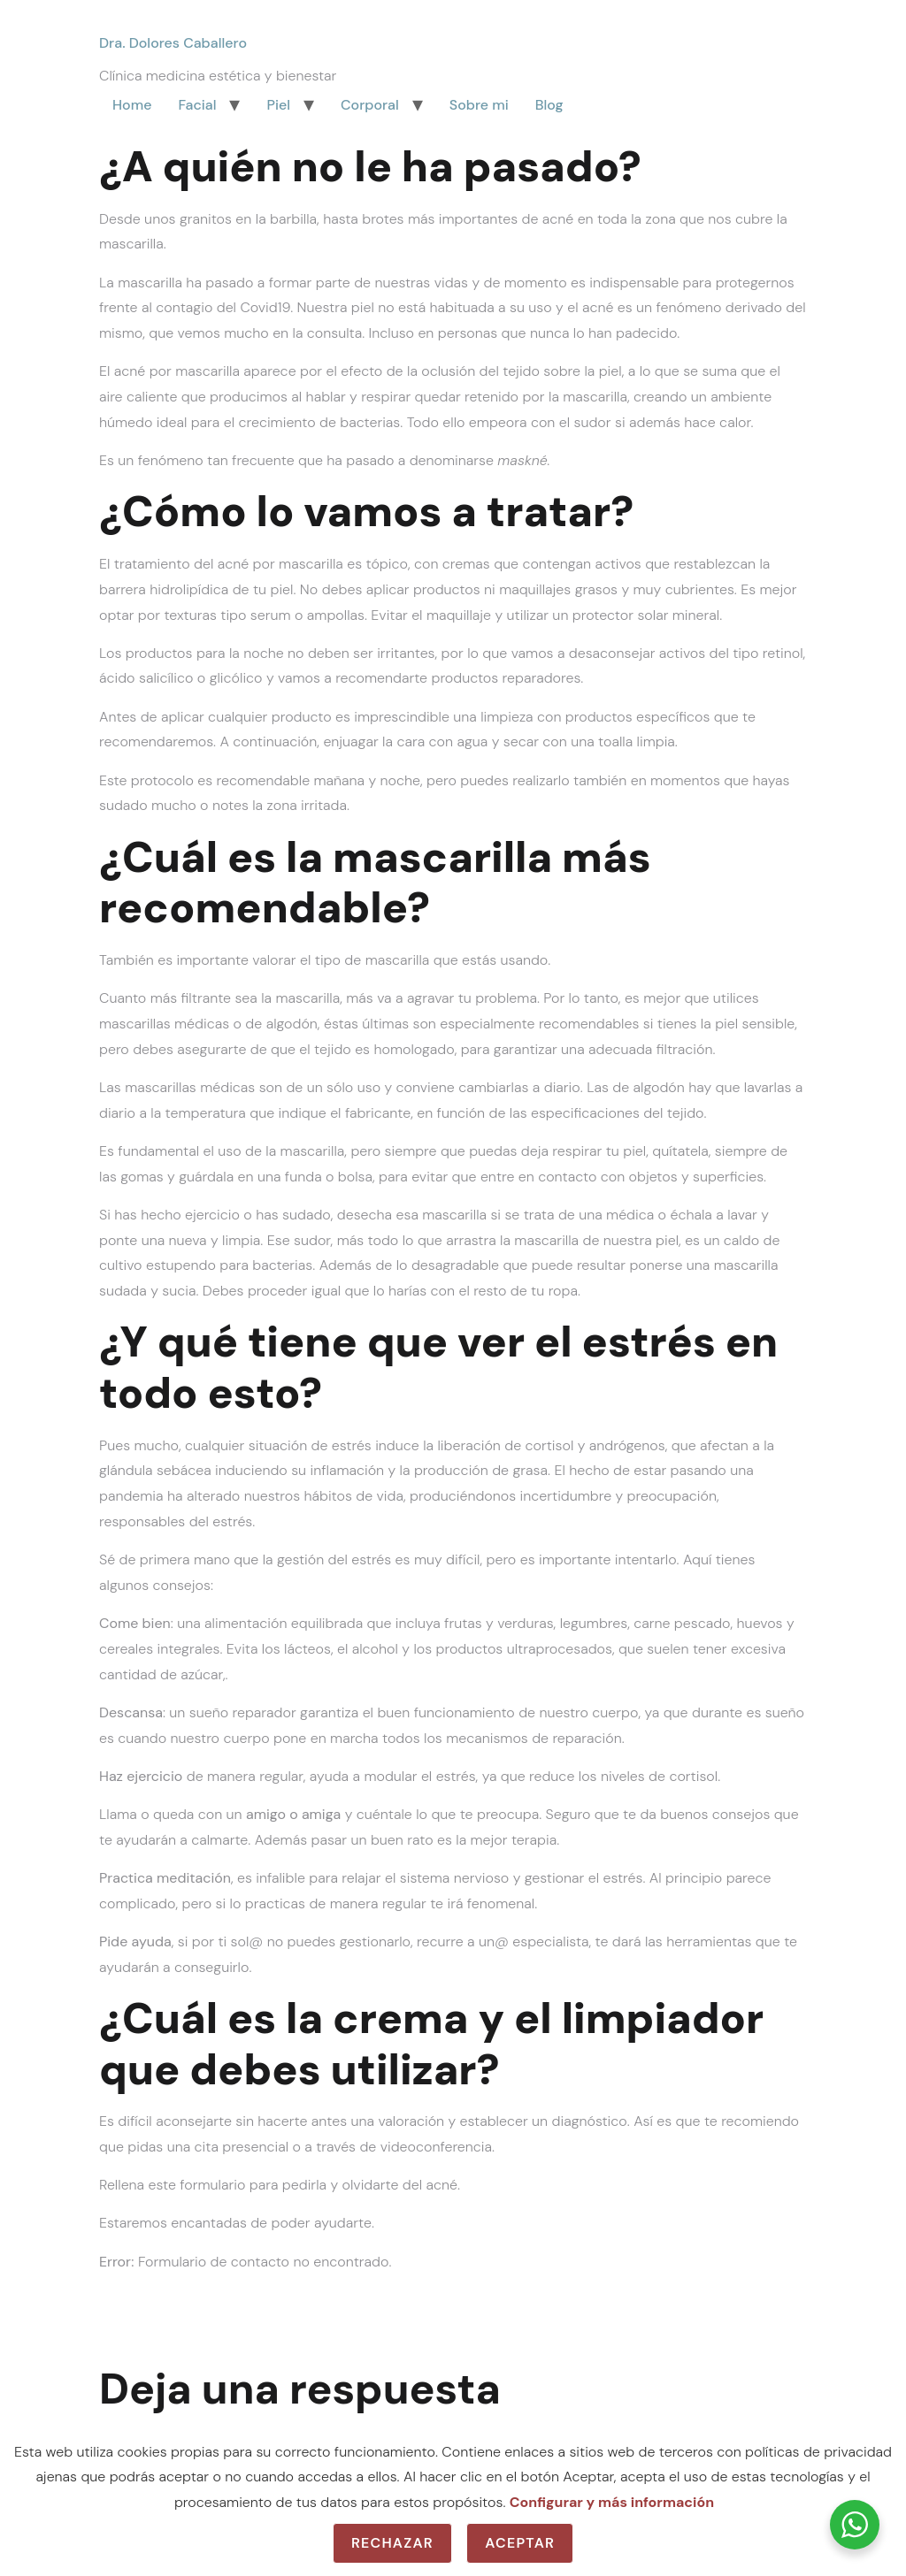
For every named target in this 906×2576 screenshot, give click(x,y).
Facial (197, 105)
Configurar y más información (612, 2502)
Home (131, 105)
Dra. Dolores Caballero (173, 43)
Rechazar (392, 2543)
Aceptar (520, 2543)
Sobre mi (479, 105)
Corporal (370, 105)
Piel (278, 105)
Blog (549, 105)
